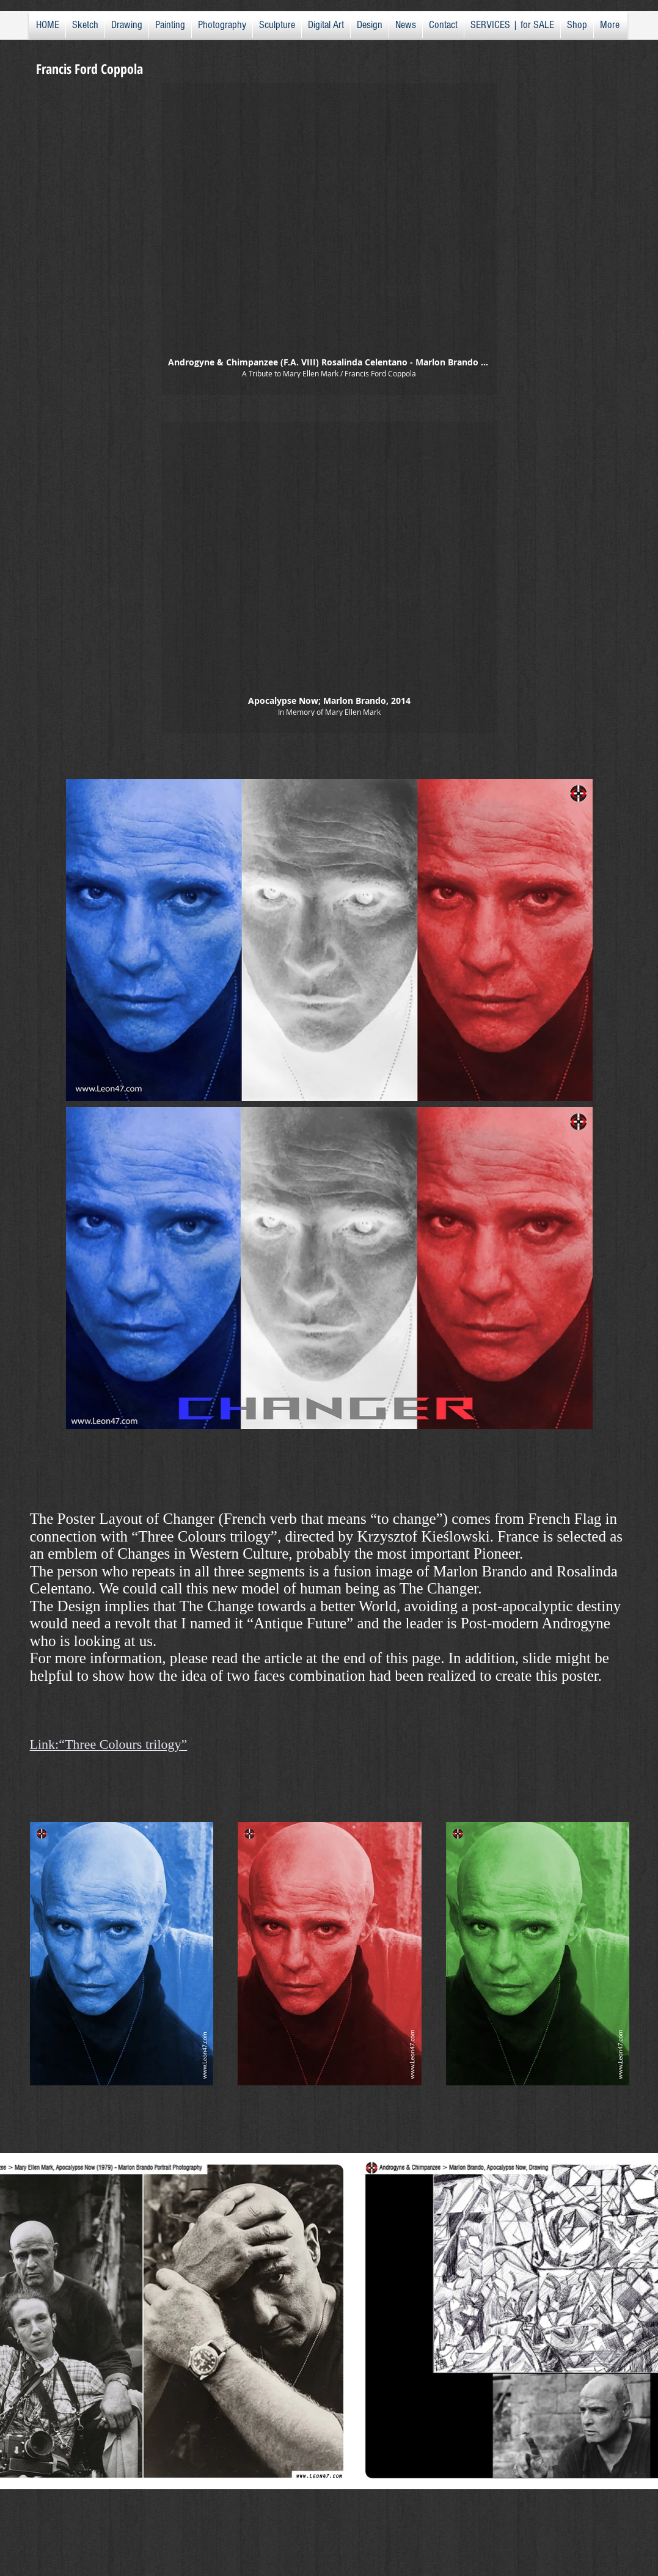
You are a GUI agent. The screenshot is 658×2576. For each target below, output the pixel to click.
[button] (329, 239)
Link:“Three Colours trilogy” (109, 1744)
